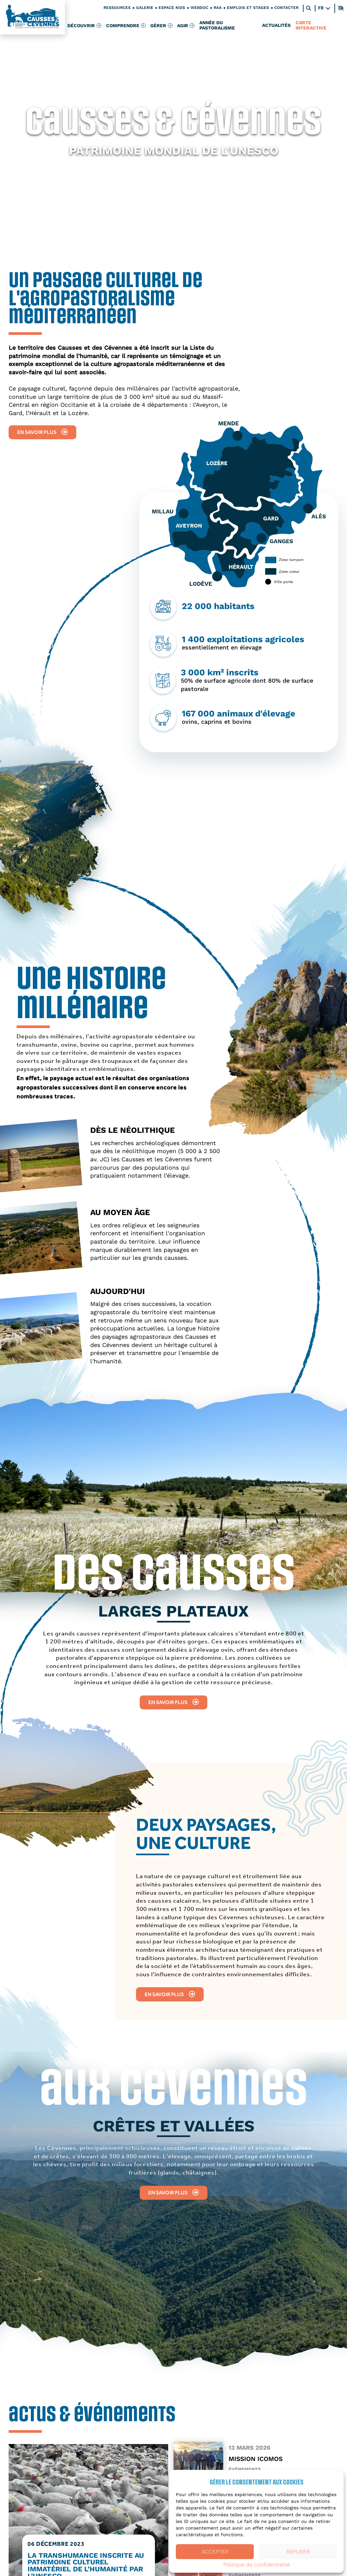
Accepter (215, 2551)
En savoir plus (42, 432)
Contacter (286, 8)
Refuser (298, 2551)
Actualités (277, 25)
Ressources (117, 8)
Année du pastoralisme (218, 25)
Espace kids (172, 8)
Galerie (144, 8)
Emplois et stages (248, 8)
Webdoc (199, 8)
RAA (218, 8)
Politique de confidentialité (256, 2565)
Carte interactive (311, 25)
